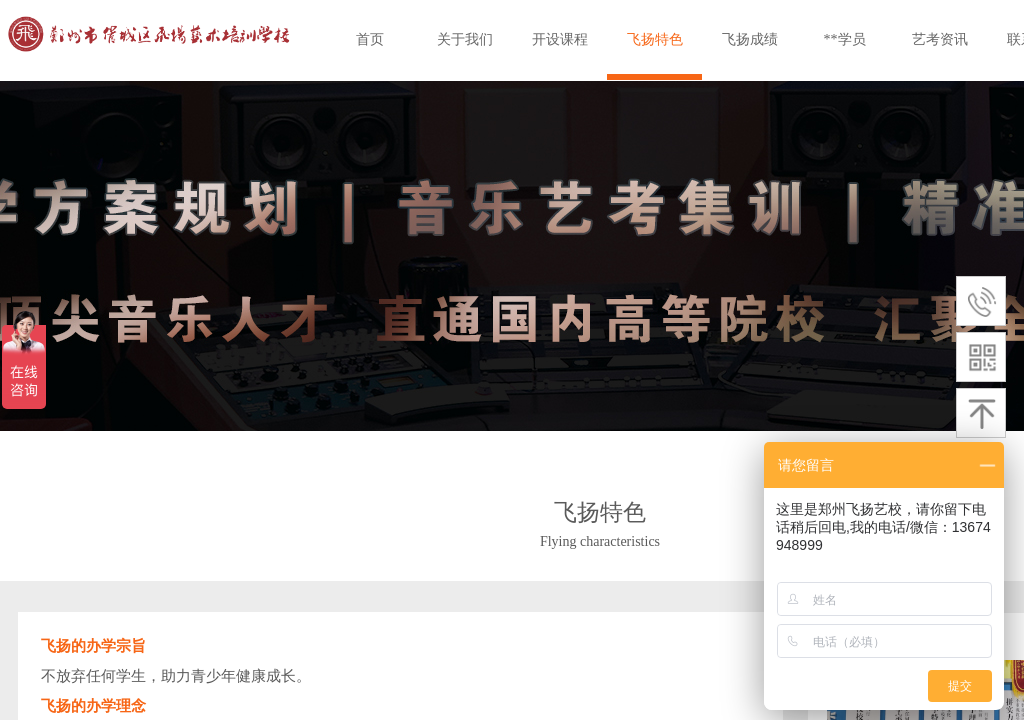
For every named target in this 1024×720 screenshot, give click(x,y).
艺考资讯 (940, 39)
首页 (370, 39)
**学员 (845, 39)
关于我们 (465, 39)
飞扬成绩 (750, 39)
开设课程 (560, 39)
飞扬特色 (655, 39)
